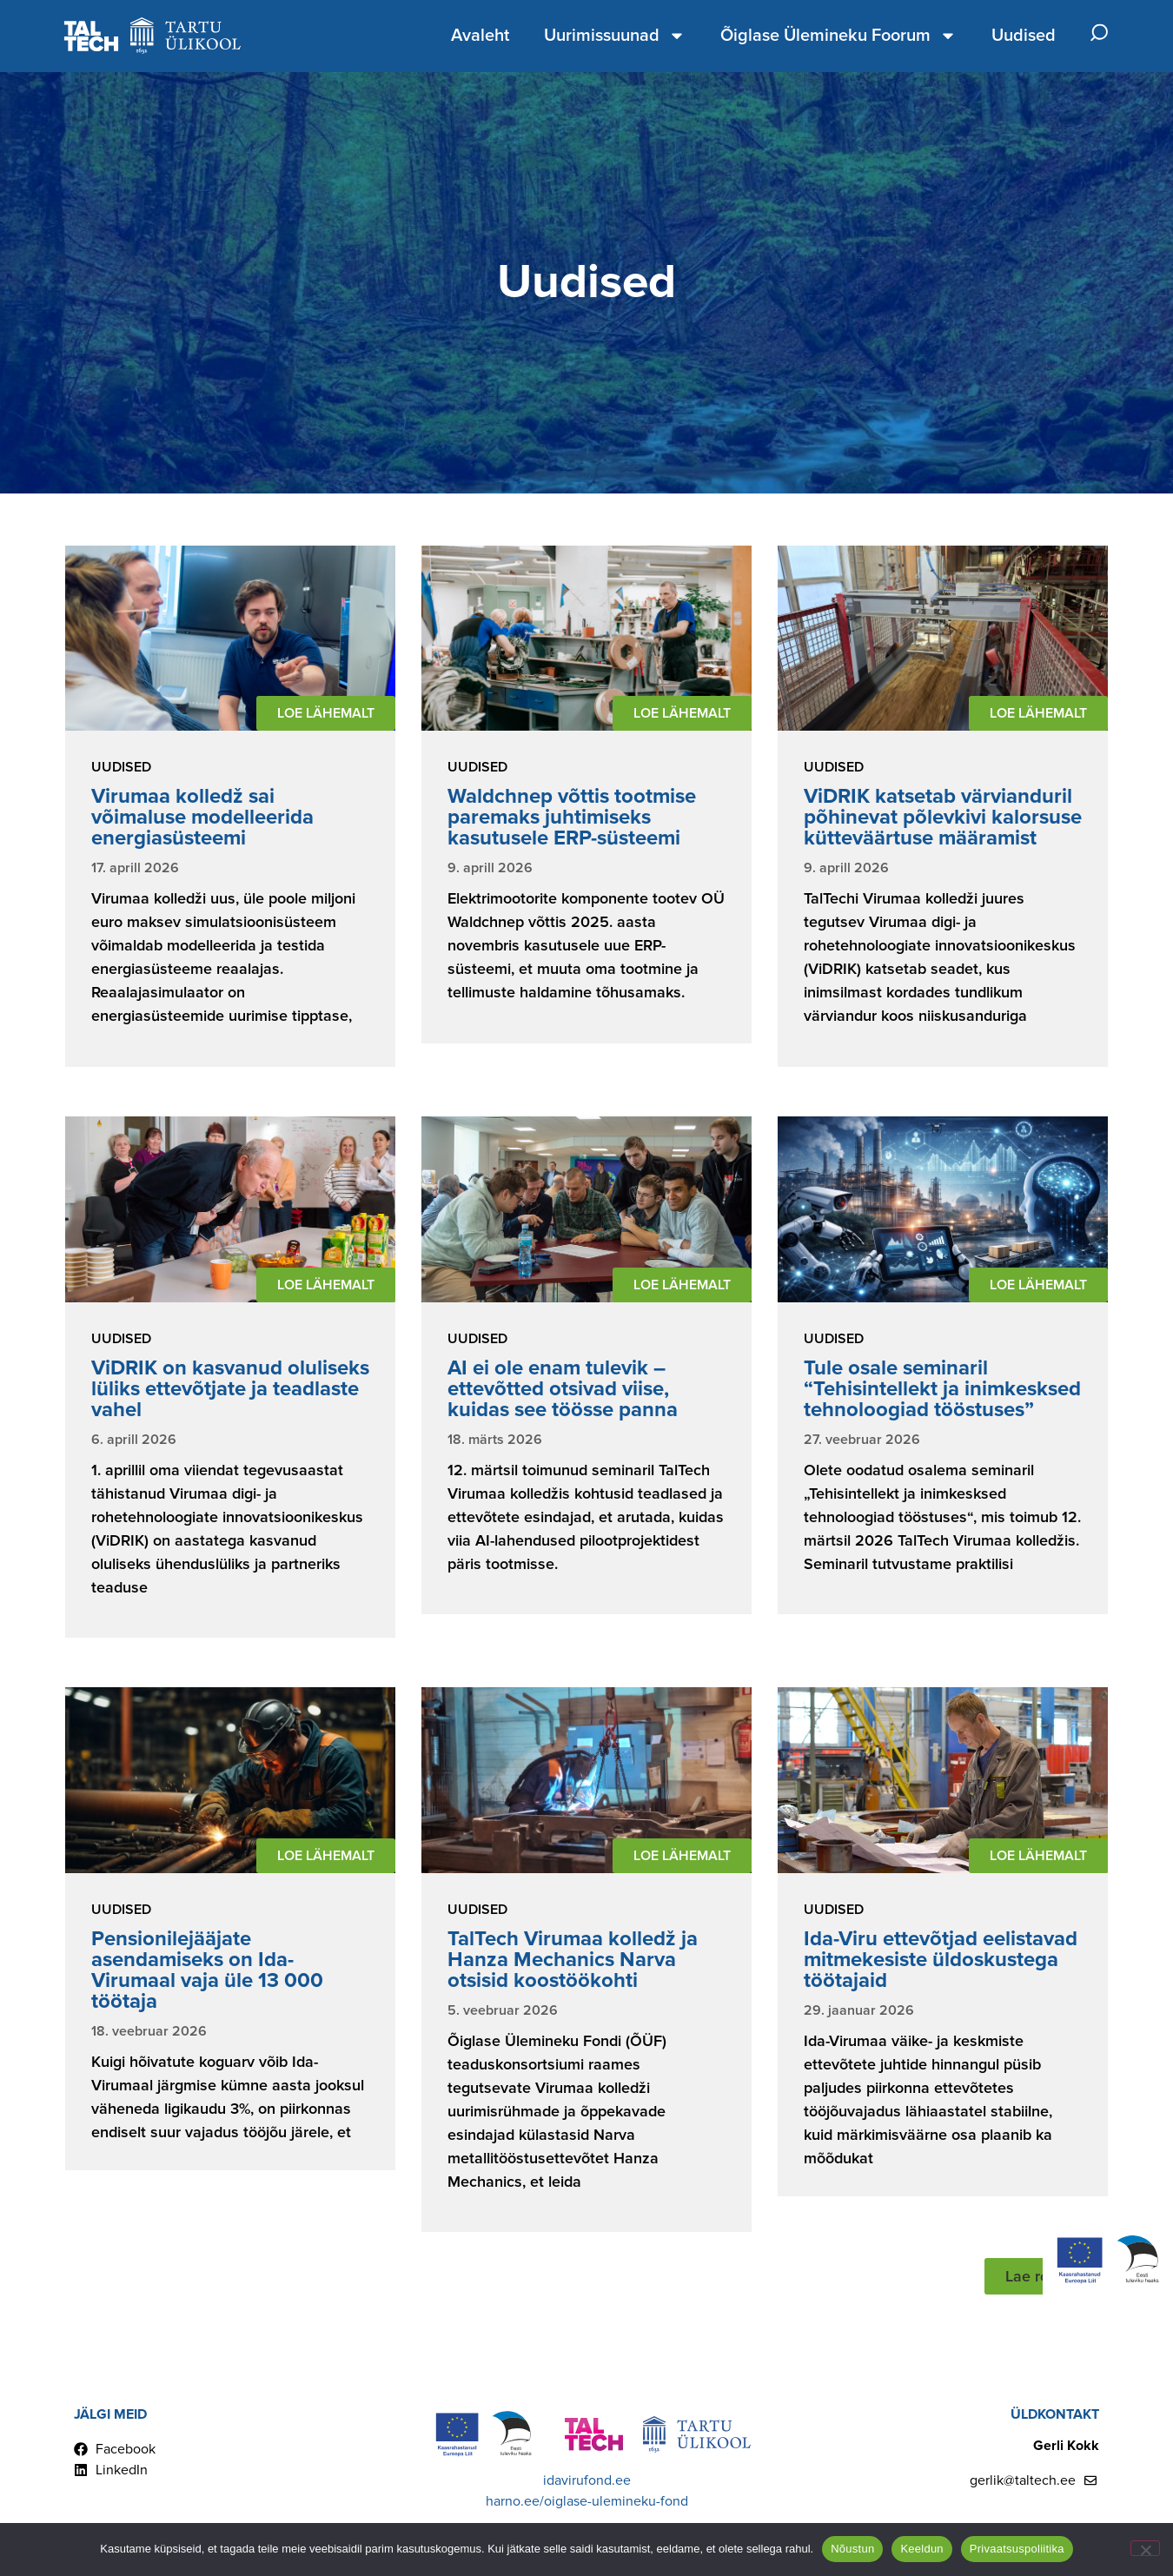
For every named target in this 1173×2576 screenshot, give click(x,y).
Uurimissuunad (615, 35)
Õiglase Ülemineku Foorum (838, 35)
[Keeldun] (1145, 2548)
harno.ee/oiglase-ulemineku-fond (587, 2501)
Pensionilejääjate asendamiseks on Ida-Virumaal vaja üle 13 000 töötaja (207, 1970)
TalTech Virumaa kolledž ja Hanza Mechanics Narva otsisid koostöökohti (572, 1959)
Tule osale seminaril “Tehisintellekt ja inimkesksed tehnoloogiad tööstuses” (942, 1388)
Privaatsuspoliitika (1017, 2548)
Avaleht (480, 35)
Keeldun (921, 2548)
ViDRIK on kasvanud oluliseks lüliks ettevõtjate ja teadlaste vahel (230, 1388)
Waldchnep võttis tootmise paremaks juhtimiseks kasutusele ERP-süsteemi (571, 817)
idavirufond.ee (587, 2480)
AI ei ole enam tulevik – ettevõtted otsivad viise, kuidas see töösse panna (562, 1388)
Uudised (1023, 35)
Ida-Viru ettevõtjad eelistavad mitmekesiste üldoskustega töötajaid (940, 1959)
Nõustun (852, 2548)
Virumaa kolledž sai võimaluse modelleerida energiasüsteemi (202, 817)
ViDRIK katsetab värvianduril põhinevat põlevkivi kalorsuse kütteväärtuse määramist (943, 817)
